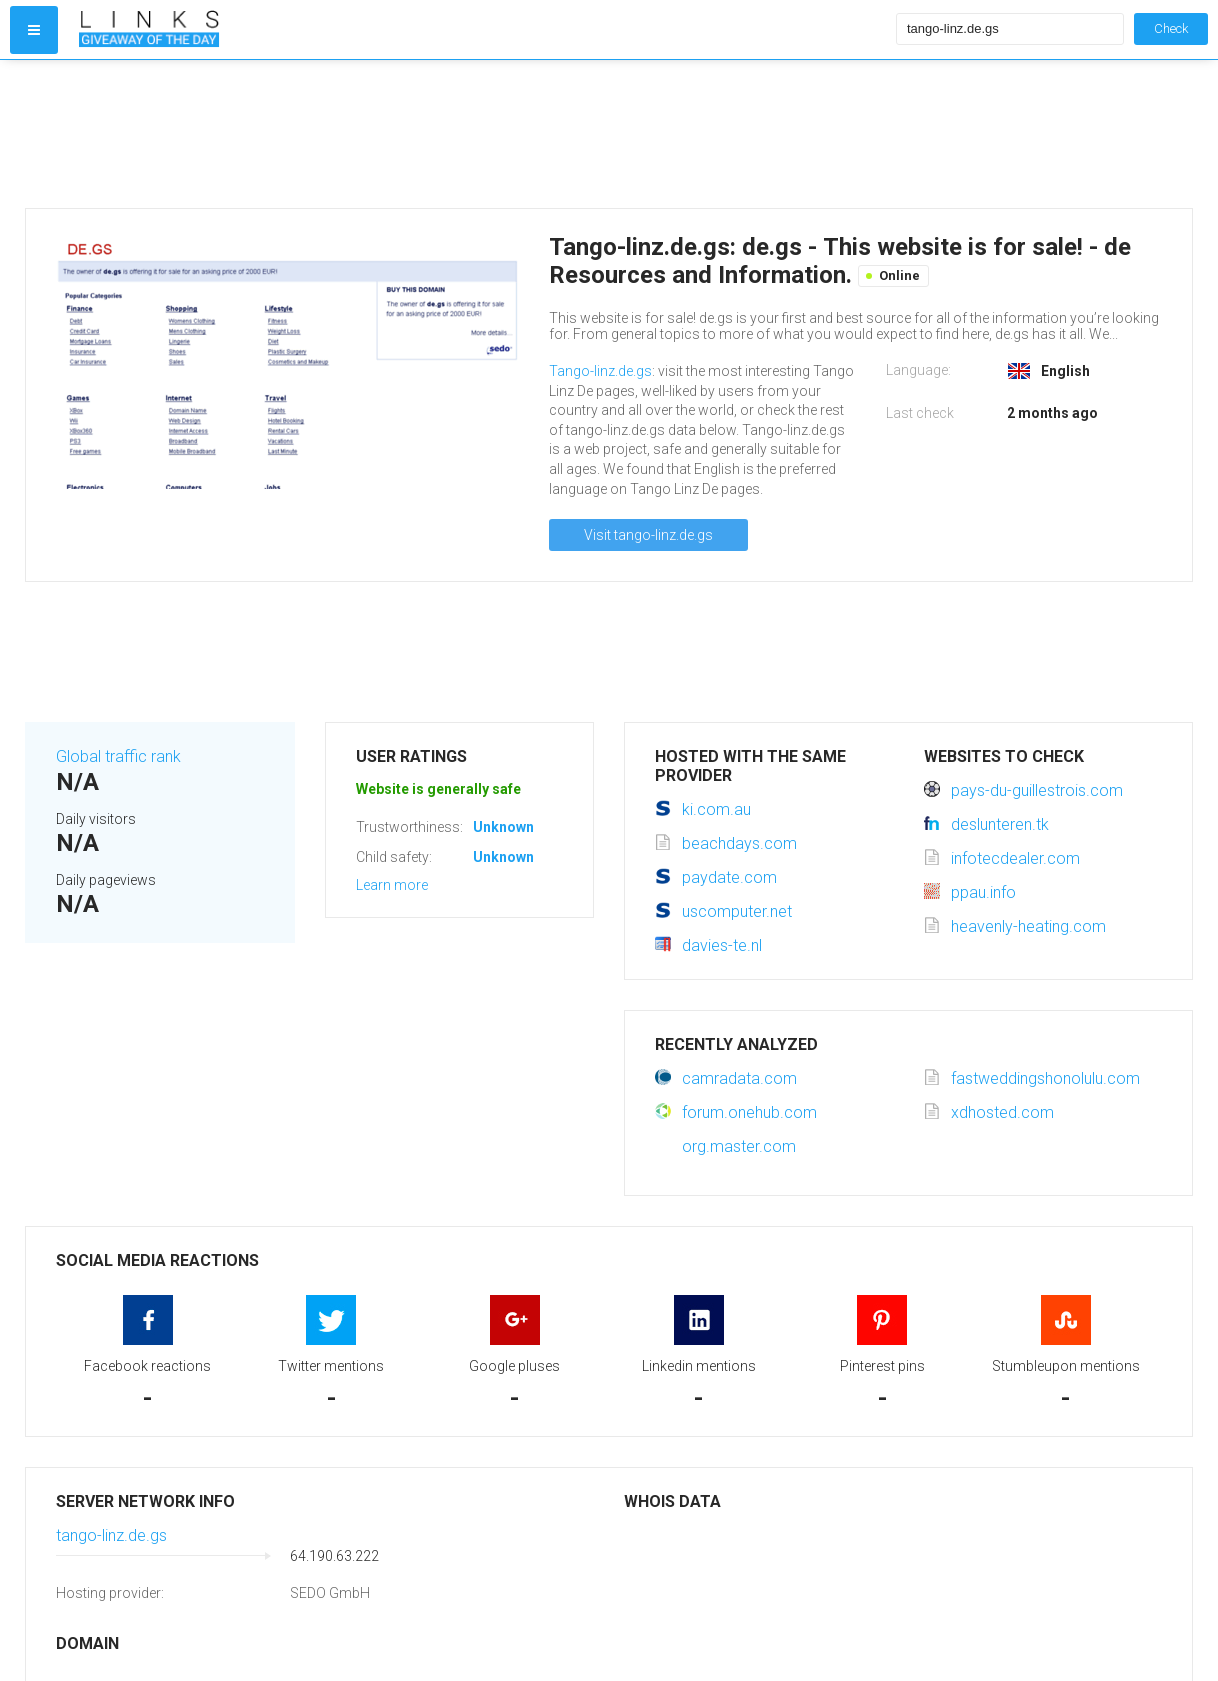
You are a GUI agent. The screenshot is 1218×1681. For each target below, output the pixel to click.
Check (1171, 28)
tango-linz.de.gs (111, 1535)
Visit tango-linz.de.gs (648, 535)
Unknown (503, 827)
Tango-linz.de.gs (600, 371)
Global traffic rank (118, 756)
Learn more (392, 885)
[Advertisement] (483, 134)
